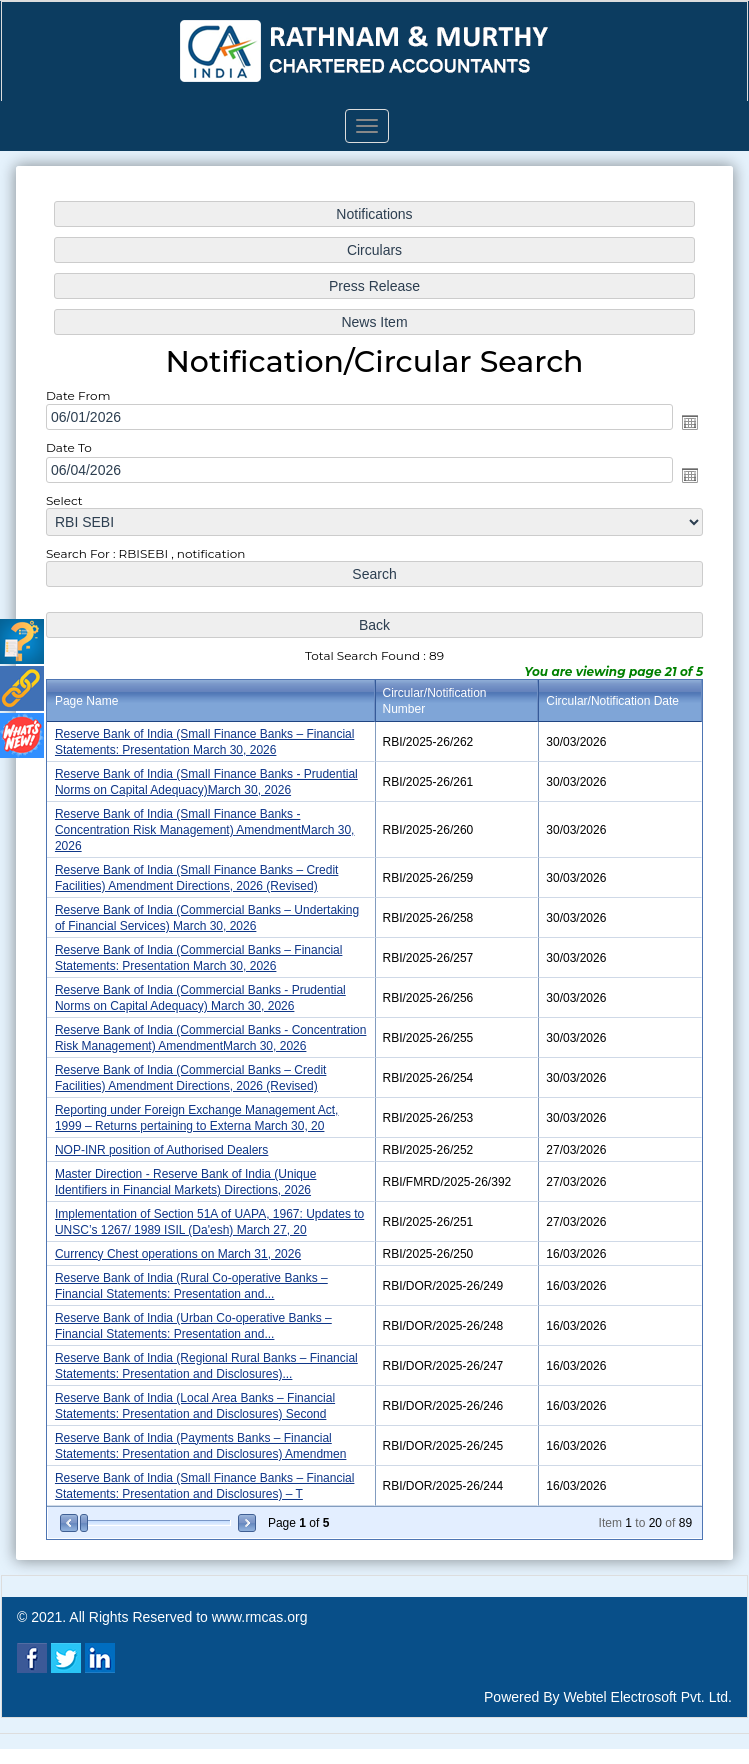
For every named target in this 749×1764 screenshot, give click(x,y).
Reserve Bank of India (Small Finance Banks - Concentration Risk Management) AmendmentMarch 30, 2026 (207, 830)
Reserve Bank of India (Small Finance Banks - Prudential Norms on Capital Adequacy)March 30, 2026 (209, 783)
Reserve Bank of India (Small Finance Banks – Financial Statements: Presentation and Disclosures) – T (207, 1472)
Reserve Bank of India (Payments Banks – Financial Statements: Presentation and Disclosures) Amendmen (204, 1433)
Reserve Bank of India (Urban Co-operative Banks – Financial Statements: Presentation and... (196, 1316)
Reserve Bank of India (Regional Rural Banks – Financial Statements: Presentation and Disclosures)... (209, 1355)
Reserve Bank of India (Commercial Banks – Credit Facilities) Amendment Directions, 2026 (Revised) (194, 1073)
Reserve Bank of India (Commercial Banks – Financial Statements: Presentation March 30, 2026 (202, 955)
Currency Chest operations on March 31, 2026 (181, 1246)
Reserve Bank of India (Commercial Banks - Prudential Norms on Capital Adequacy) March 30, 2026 (203, 994)
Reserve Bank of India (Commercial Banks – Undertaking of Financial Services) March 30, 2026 (210, 916)
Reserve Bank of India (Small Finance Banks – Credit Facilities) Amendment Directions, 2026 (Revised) (200, 877)
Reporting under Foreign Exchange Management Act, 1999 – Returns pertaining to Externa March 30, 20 (200, 1112)
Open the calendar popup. (684, 431)
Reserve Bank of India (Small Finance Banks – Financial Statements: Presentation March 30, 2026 (207, 743)
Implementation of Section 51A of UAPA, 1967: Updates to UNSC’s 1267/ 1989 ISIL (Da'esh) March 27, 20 (212, 1214)
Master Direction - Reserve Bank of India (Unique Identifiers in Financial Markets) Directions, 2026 (189, 1174)
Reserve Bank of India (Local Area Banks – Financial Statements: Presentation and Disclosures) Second (198, 1394)
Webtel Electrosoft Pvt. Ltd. (647, 1697)
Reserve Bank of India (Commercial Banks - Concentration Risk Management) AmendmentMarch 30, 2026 (213, 1033)
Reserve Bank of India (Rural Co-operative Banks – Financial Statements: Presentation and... (194, 1276)
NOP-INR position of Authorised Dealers (165, 1144)
